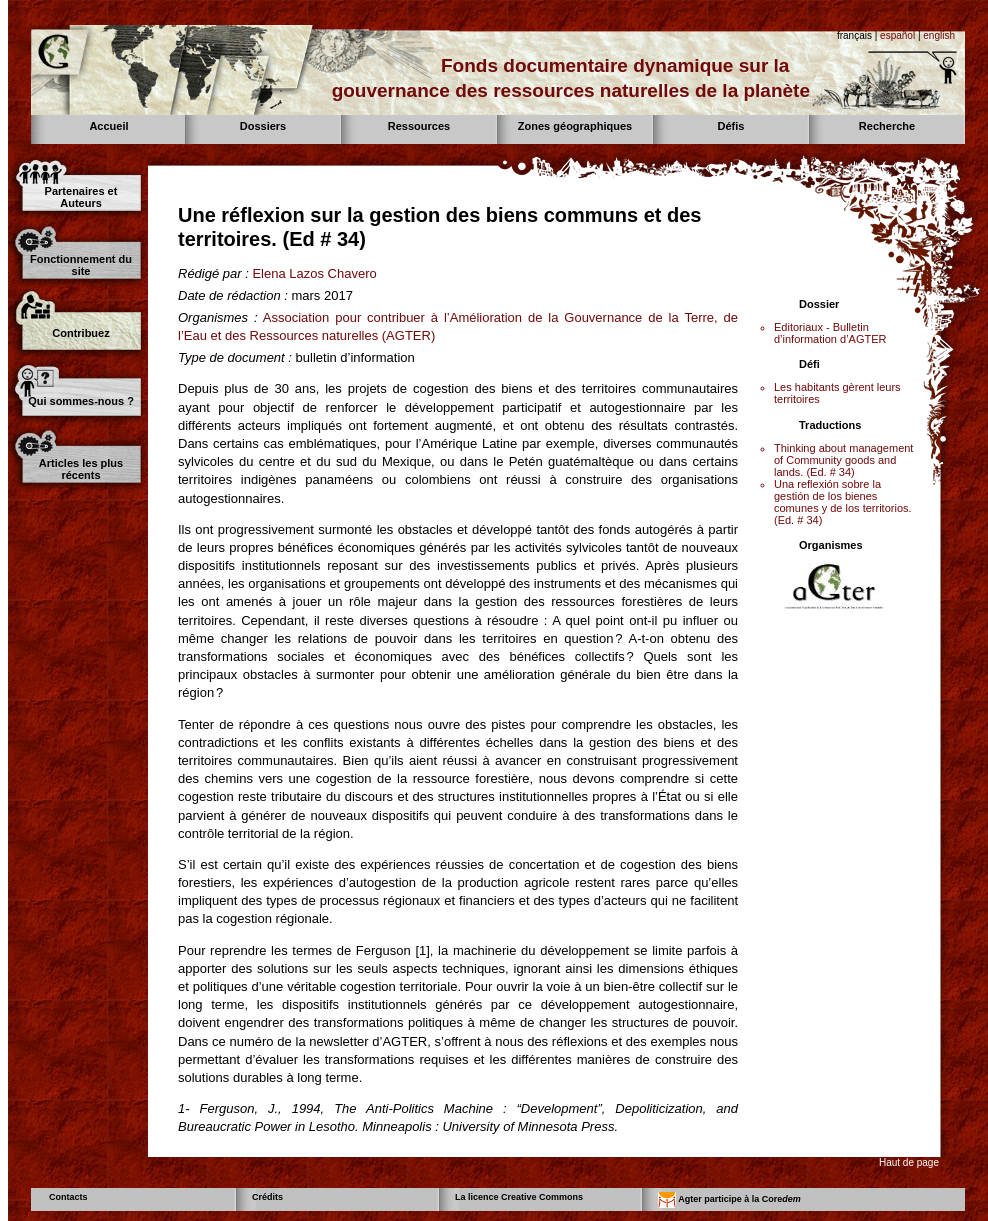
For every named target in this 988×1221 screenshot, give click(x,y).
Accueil (108, 126)
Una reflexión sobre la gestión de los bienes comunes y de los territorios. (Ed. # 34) (843, 502)
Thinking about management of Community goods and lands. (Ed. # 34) (843, 460)
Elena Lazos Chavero (314, 273)
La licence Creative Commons (519, 1197)
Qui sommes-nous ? (81, 401)
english (939, 35)
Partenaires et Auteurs (81, 197)
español (897, 35)
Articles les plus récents (81, 469)
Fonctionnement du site (81, 265)
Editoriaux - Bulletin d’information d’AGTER (830, 333)
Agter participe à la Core (729, 1200)
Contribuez (80, 333)
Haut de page (909, 1162)
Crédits (267, 1197)
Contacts (68, 1197)
